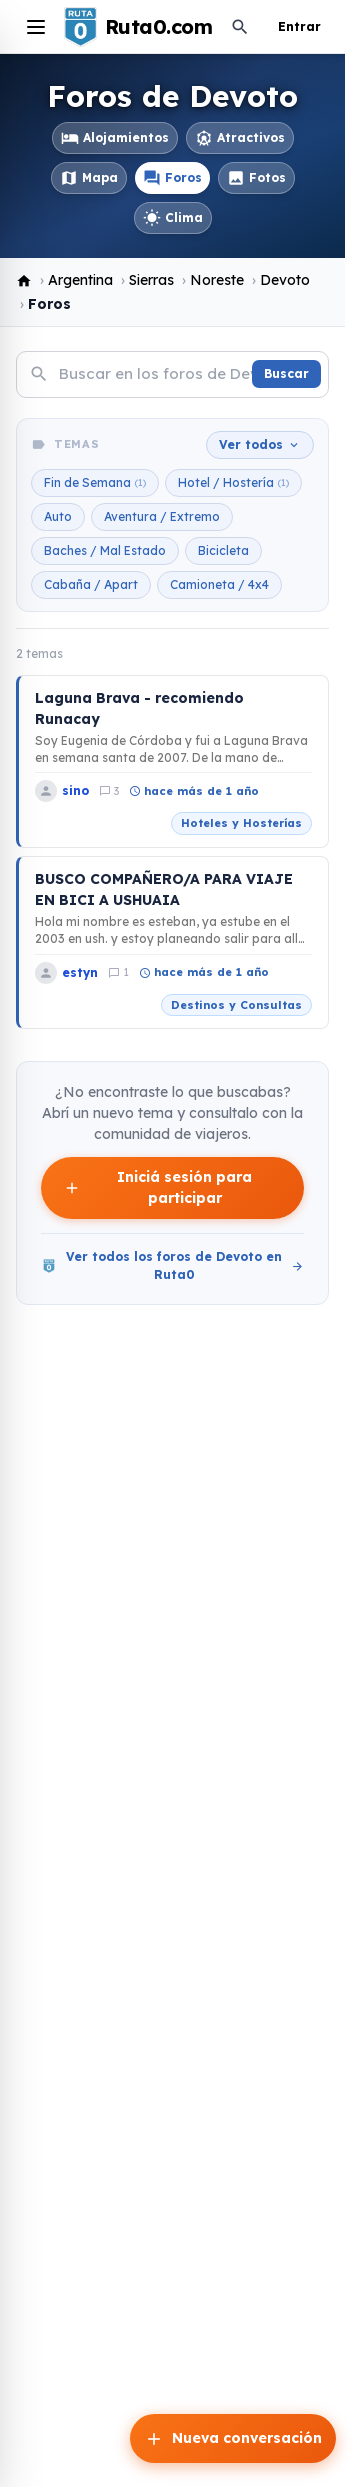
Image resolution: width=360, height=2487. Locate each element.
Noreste (217, 280)
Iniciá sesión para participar (157, 1187)
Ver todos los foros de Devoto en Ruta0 (172, 1265)
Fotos (256, 178)
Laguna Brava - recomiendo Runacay (139, 708)
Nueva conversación (233, 2439)
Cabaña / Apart (91, 584)
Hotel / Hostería (233, 483)
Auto (58, 516)
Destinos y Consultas (236, 1005)
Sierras (151, 280)
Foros (172, 178)
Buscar (286, 373)
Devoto (285, 280)
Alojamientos (115, 138)
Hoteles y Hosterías (241, 823)
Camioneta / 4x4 (219, 584)
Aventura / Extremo (162, 516)
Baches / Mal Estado (105, 550)
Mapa (89, 178)
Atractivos (240, 138)
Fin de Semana (95, 483)
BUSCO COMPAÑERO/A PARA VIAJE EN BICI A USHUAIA (164, 889)
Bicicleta (223, 550)
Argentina (80, 280)
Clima (173, 218)
